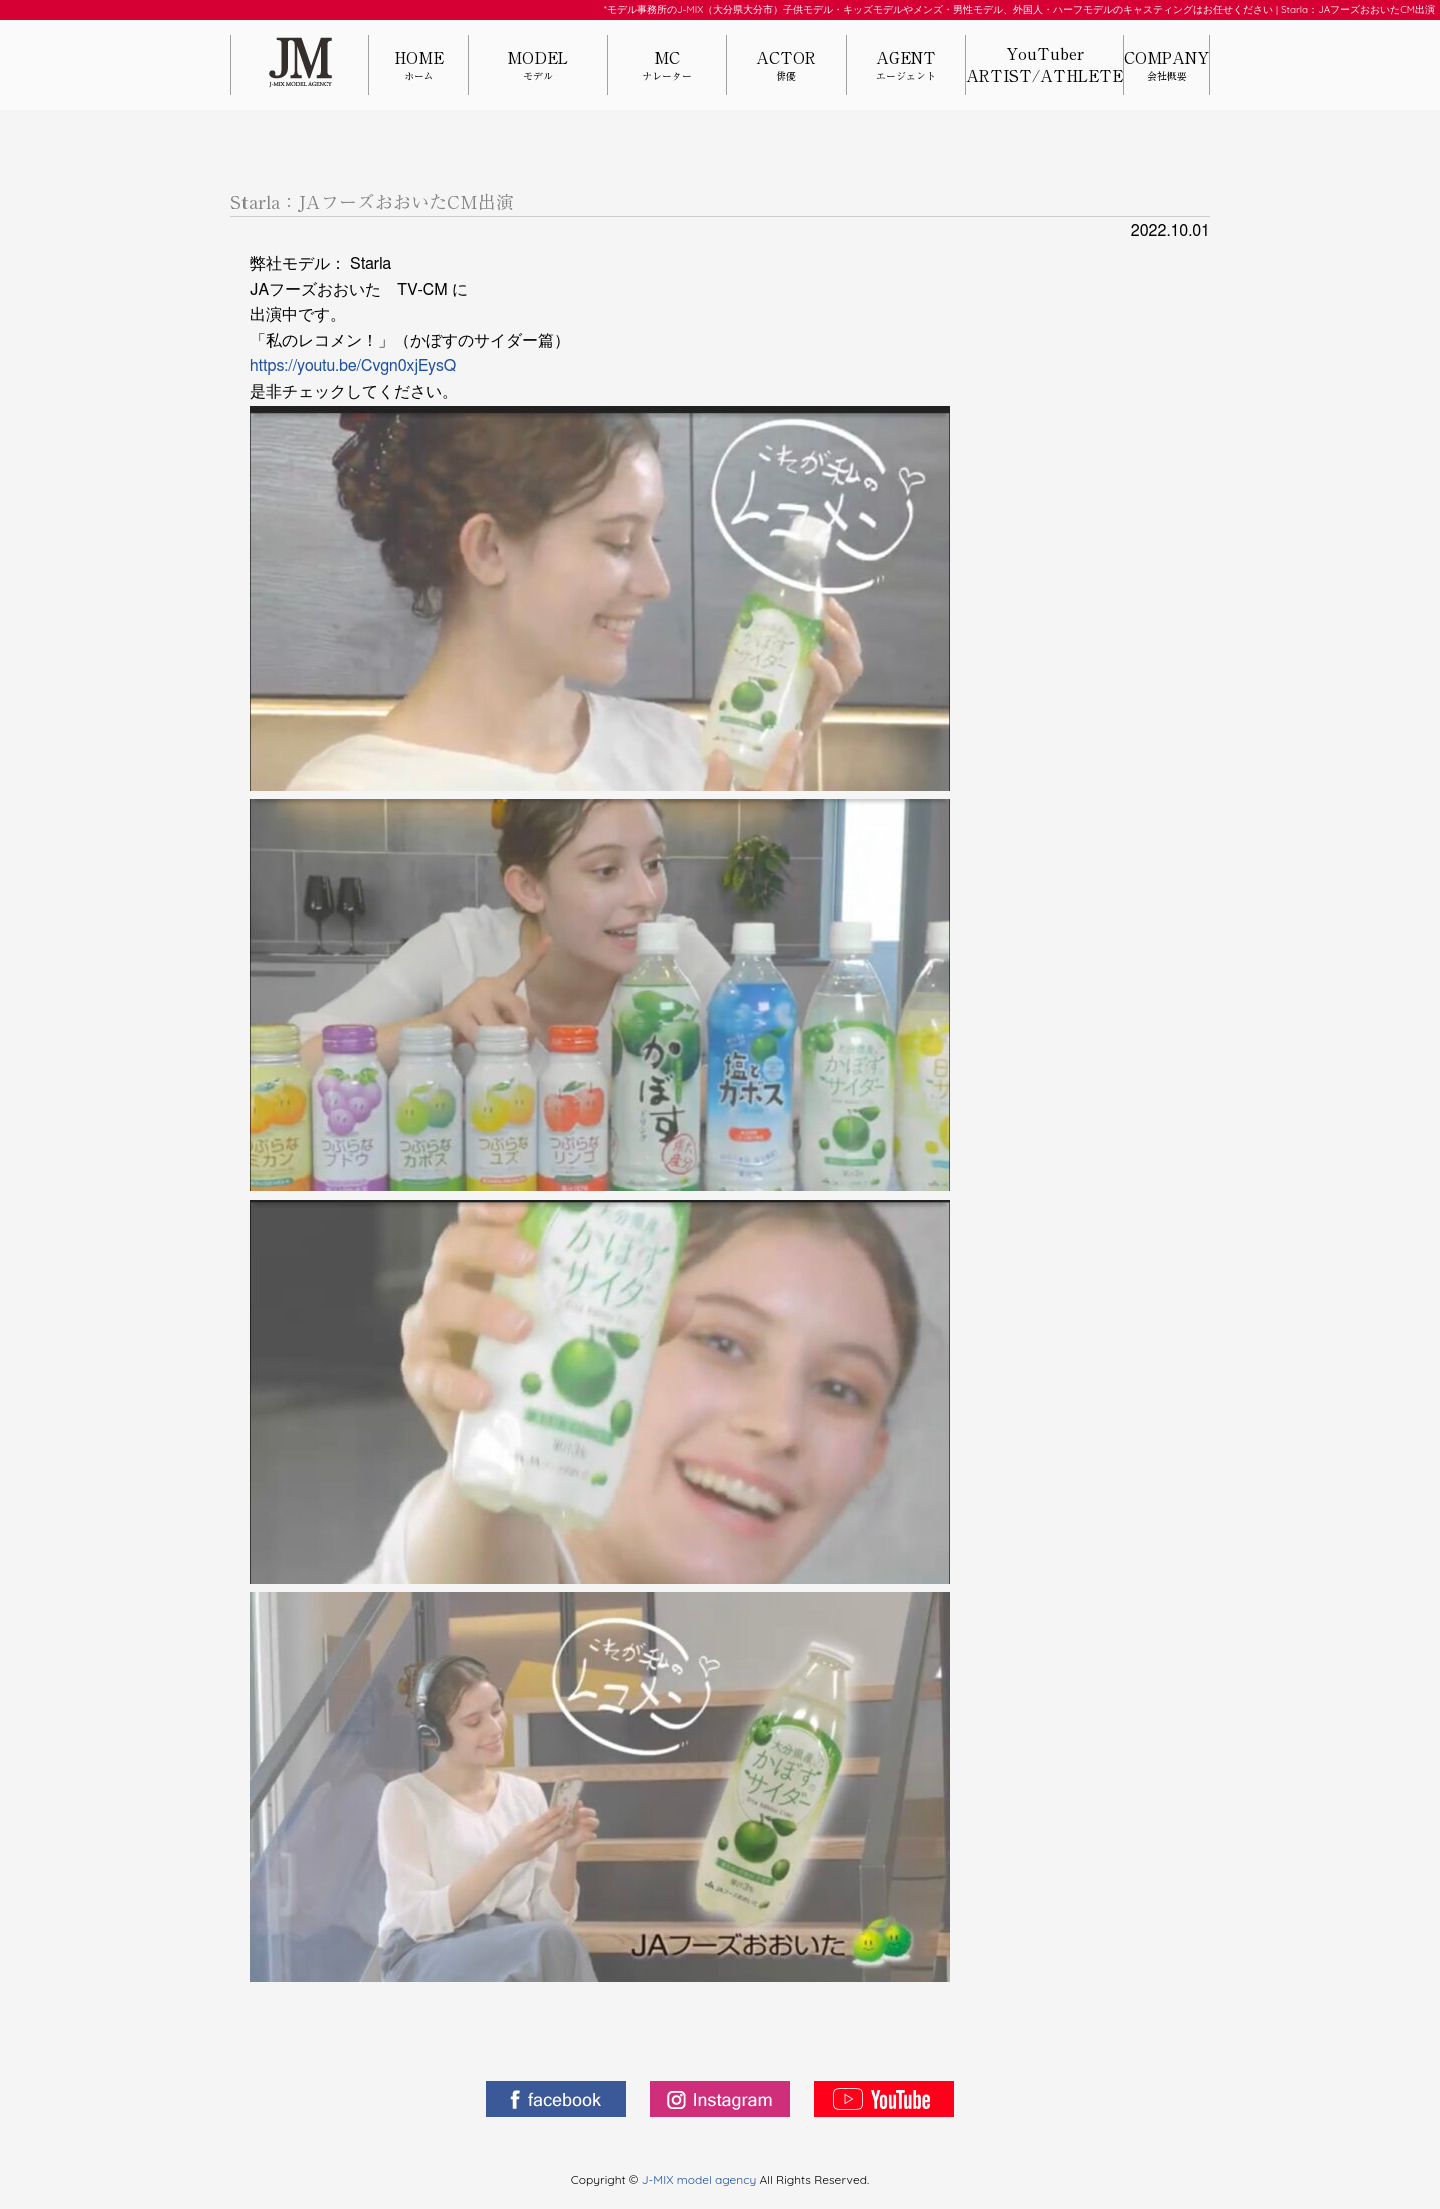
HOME (418, 66)
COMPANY (1166, 66)
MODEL (538, 66)
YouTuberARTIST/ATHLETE (1044, 65)
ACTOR (786, 66)
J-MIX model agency (701, 2179)
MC (667, 66)
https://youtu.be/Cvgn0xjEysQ (353, 366)
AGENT (906, 66)
